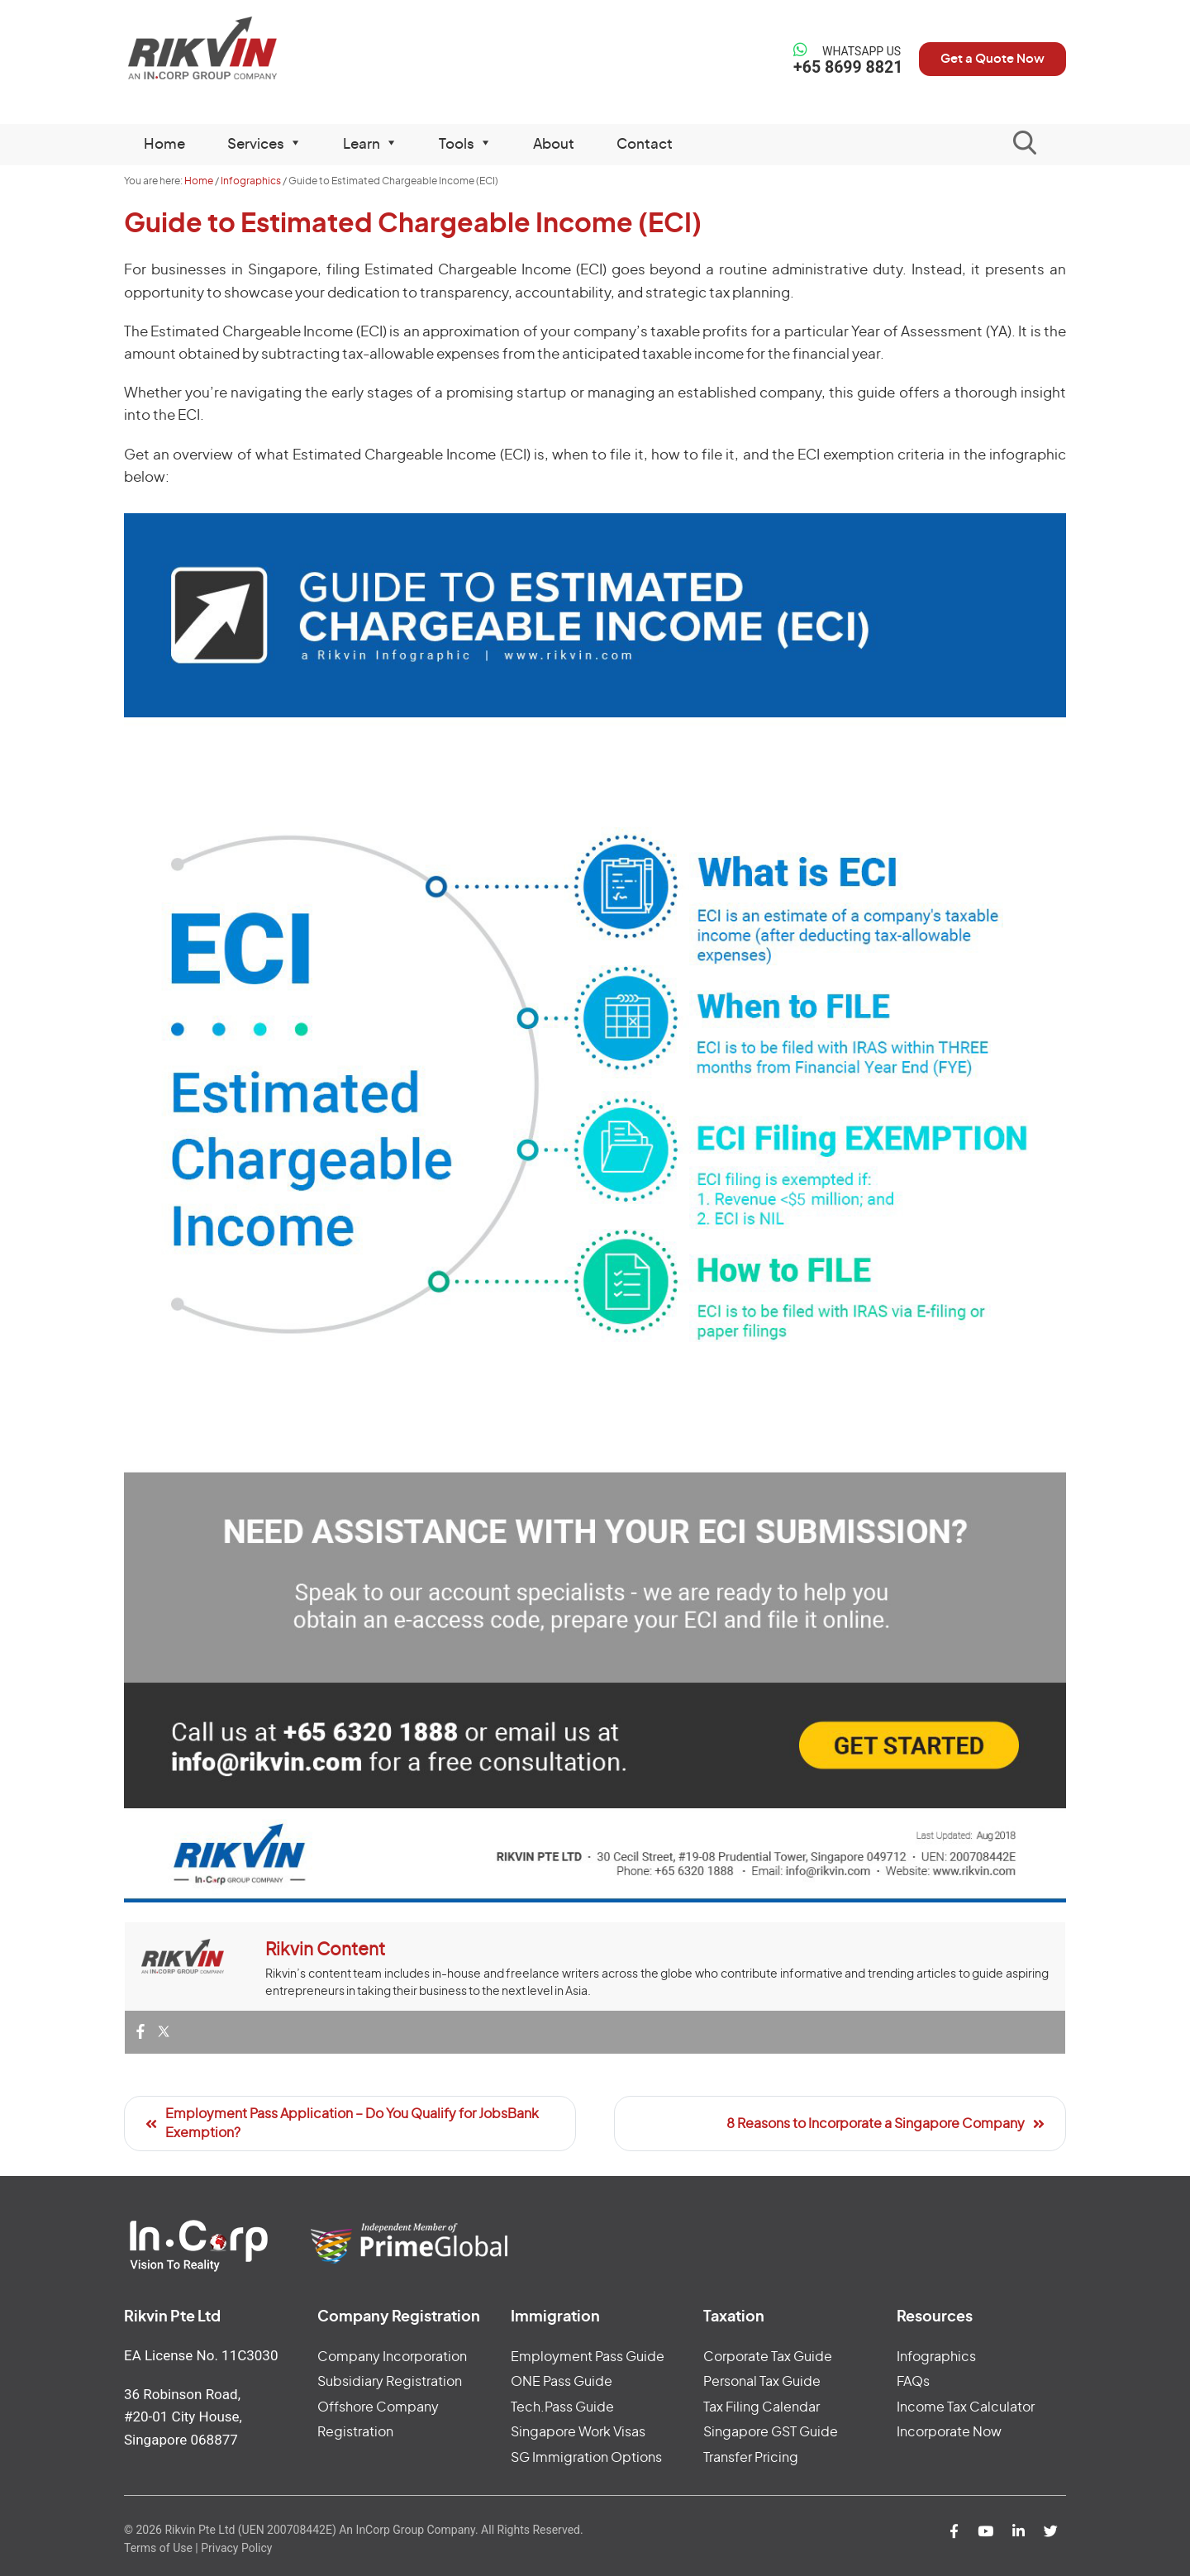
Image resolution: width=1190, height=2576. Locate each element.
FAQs (913, 2381)
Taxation (733, 2317)
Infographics (936, 2357)
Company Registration (398, 2317)
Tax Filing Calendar (761, 2407)
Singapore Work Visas (578, 2432)
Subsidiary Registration (389, 2381)
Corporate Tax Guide (767, 2357)
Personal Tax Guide (762, 2381)
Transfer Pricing (750, 2457)
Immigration (555, 2317)
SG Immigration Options (586, 2457)
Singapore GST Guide (770, 2432)
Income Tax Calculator (966, 2407)
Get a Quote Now (986, 58)
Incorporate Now (949, 2432)
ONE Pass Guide (561, 2381)
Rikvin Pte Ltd (232, 49)
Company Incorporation (392, 2357)
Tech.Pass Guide (562, 2407)
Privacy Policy (236, 2548)
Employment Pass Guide (587, 2357)
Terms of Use (158, 2548)
